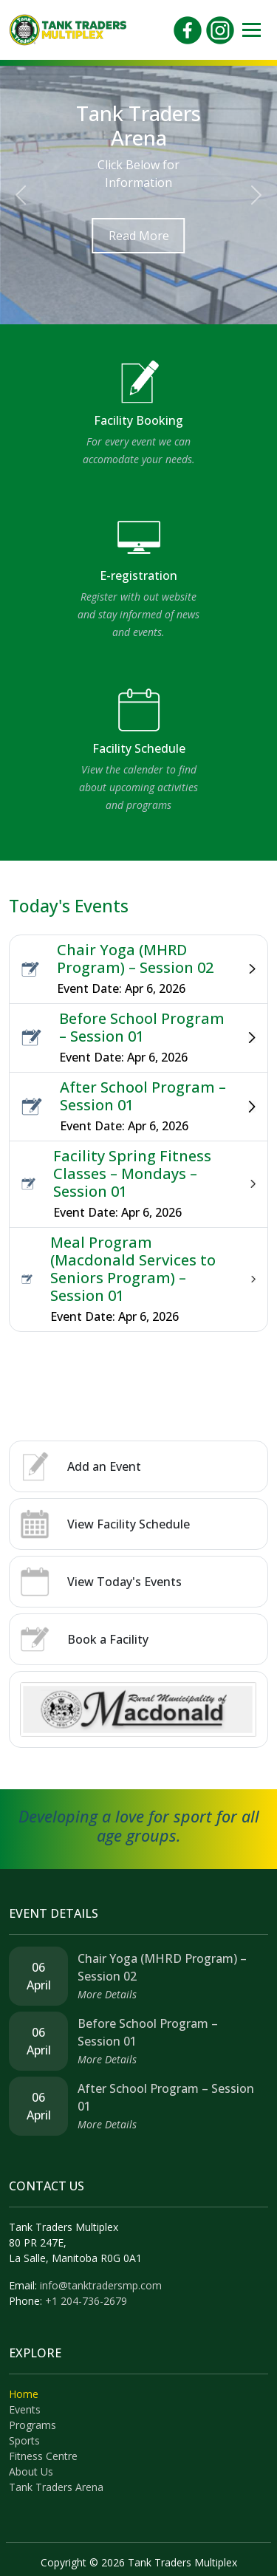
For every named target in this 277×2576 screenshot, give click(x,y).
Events (25, 2409)
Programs (32, 2425)
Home (23, 2394)
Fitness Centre (43, 2456)
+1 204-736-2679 (86, 2301)
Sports (24, 2440)
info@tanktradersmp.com (101, 2285)
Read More (139, 236)
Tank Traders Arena (56, 2487)
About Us (31, 2471)
